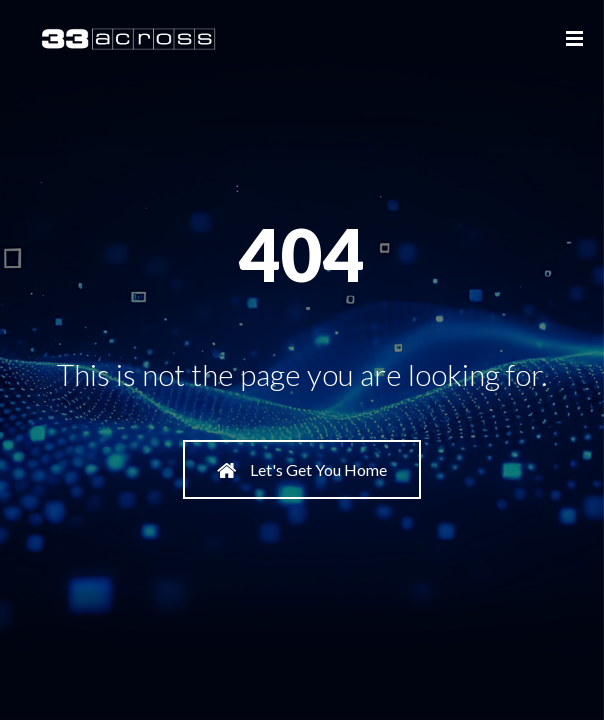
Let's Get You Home (302, 470)
